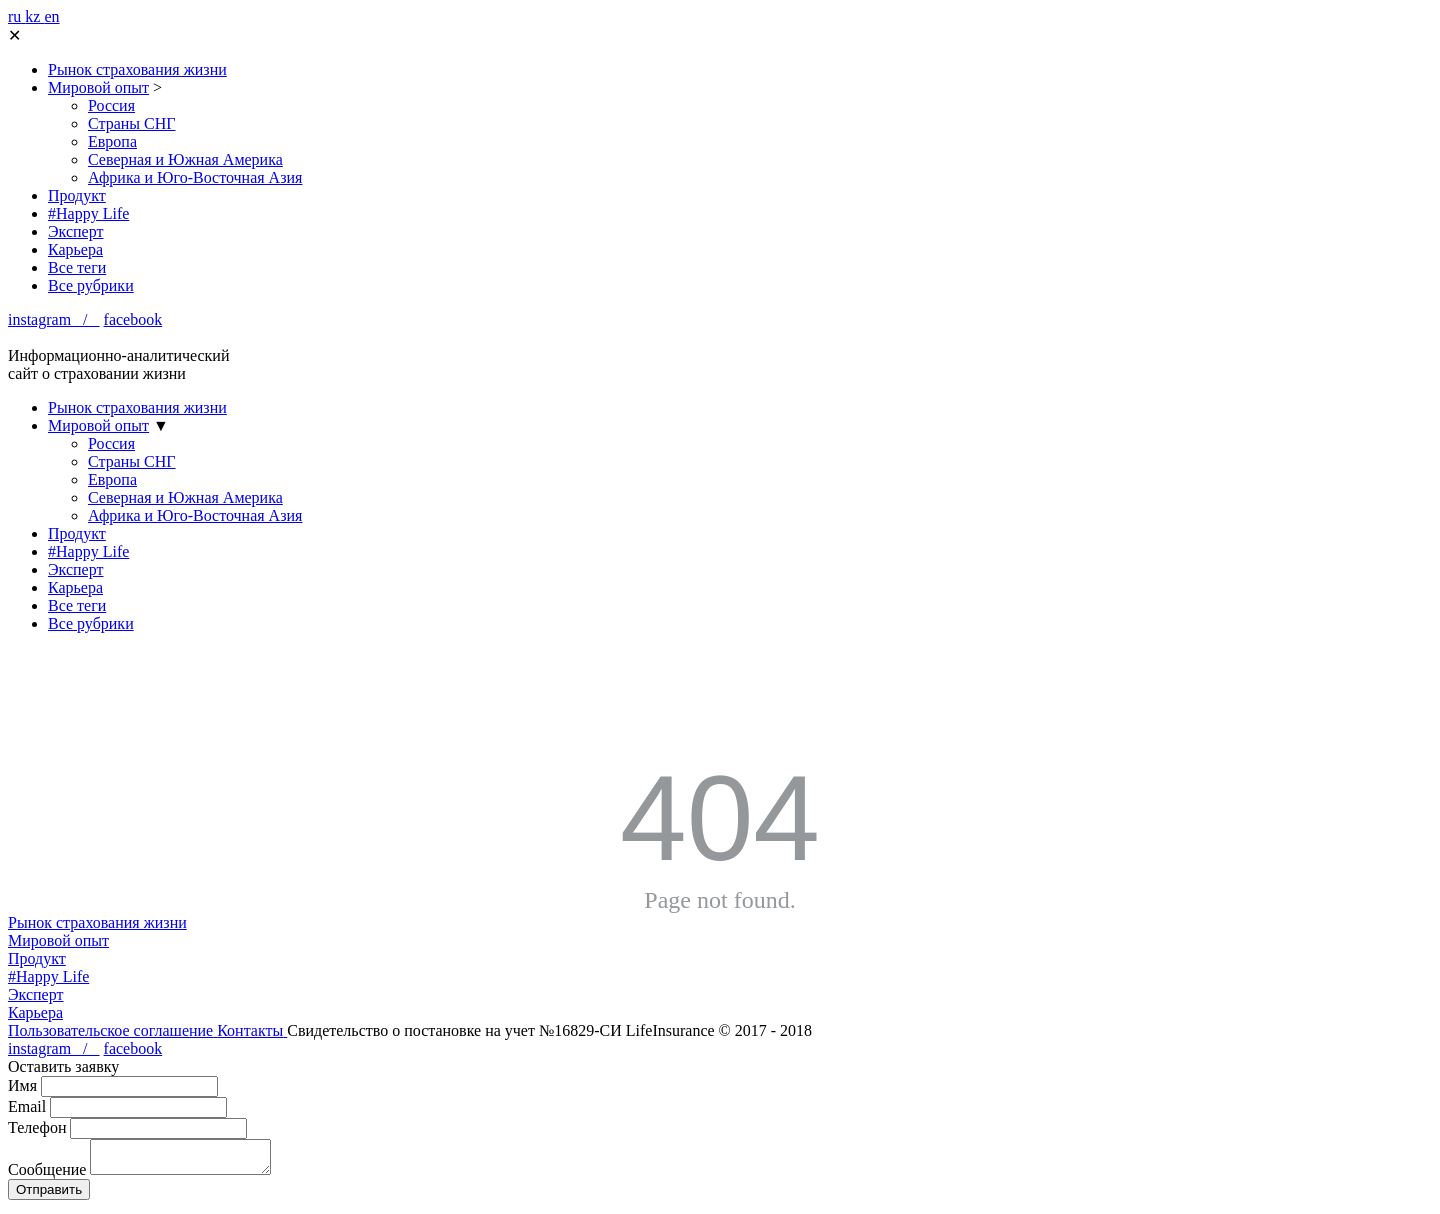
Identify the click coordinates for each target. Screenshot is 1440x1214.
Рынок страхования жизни (137, 69)
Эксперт (75, 231)
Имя (22, 1085)
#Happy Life (88, 213)
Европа (112, 141)
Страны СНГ (132, 123)
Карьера (75, 249)
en (51, 16)
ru (16, 16)
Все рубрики (91, 285)
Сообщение (47, 1175)
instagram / (54, 319)
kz (34, 16)
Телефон (37, 1127)
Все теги (77, 267)
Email (27, 1106)
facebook (133, 319)
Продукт (77, 195)
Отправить (49, 1195)
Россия (111, 105)
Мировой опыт (98, 87)
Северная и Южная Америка (185, 159)
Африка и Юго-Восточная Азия (195, 177)
